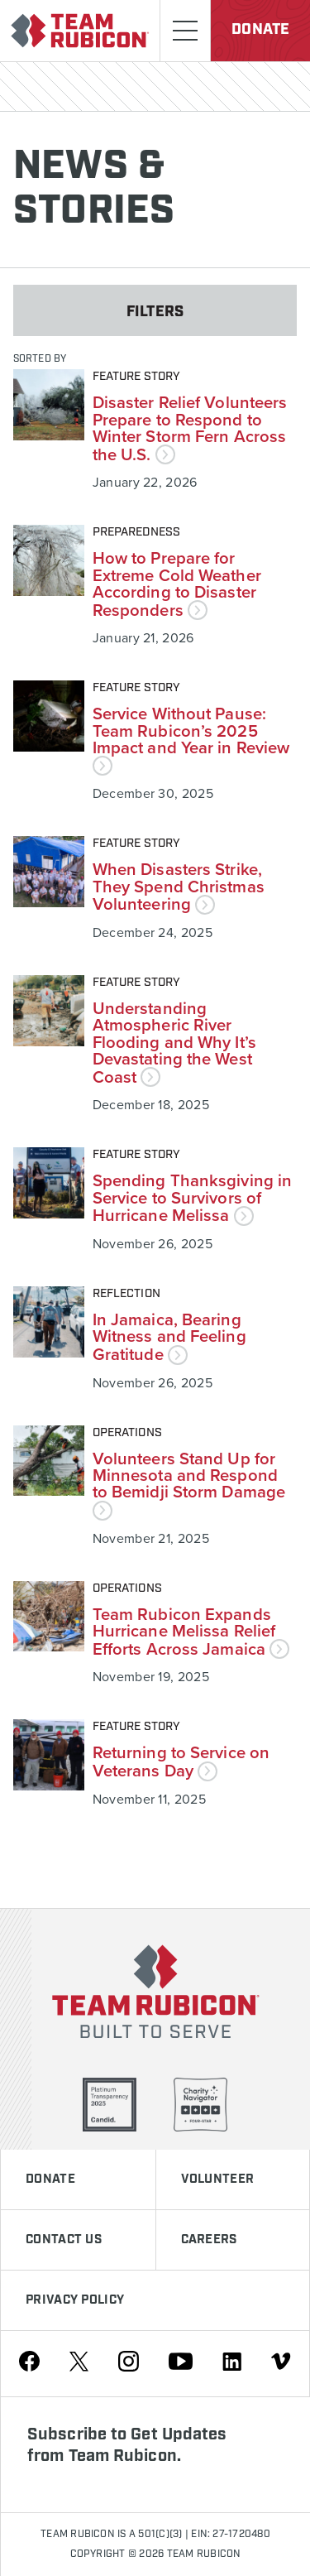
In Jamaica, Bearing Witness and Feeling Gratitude (169, 1336)
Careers (209, 2240)
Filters (155, 312)
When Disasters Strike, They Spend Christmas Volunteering (179, 886)
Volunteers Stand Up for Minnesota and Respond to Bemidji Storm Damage (189, 1483)
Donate (260, 30)
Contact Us (64, 2240)
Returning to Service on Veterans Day (181, 1761)
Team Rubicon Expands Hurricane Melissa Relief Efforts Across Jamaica (191, 1631)
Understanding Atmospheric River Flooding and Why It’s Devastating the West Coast (174, 1042)
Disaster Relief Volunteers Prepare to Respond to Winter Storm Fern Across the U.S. (190, 427)
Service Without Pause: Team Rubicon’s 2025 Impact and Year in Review (191, 738)
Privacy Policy (75, 2300)
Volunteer (218, 2179)
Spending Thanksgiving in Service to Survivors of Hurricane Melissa (192, 1197)
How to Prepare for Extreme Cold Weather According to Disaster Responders (177, 583)
